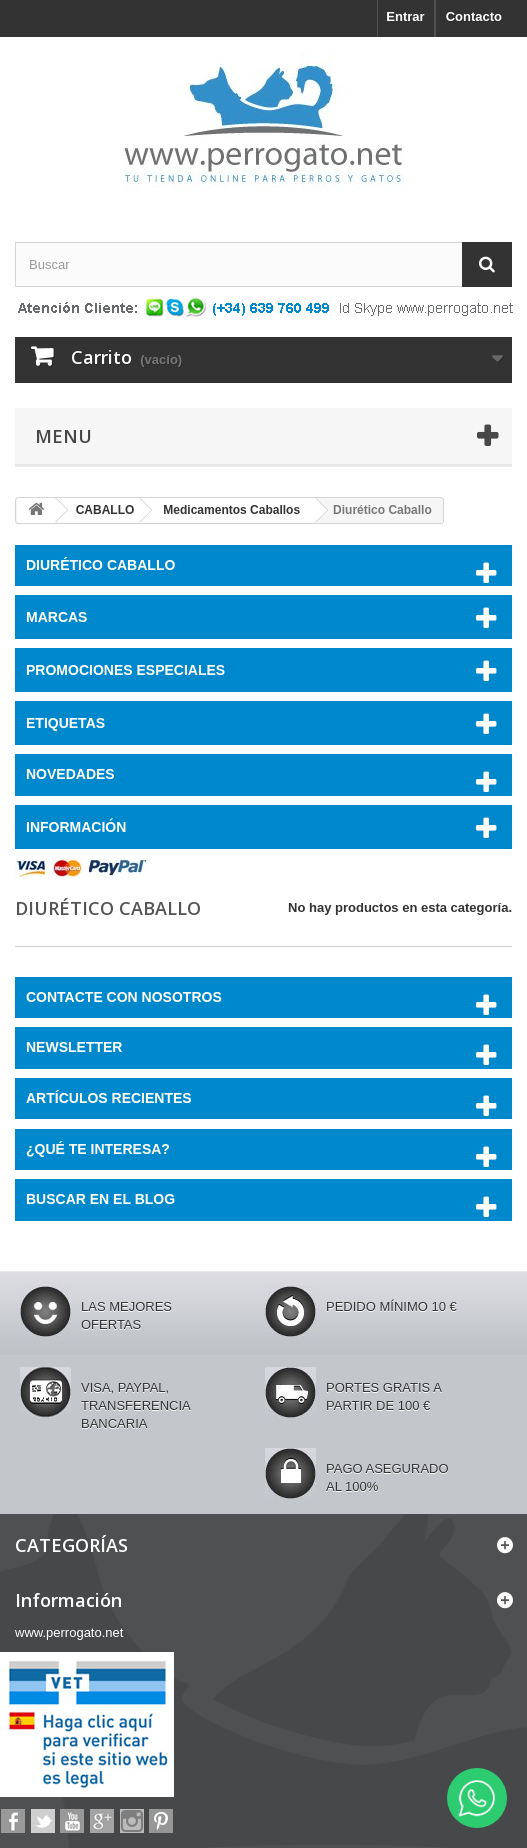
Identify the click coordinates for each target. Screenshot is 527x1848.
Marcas (56, 617)
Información (76, 827)
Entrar (405, 16)
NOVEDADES (70, 774)
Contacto (474, 16)
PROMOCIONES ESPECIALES (125, 670)
